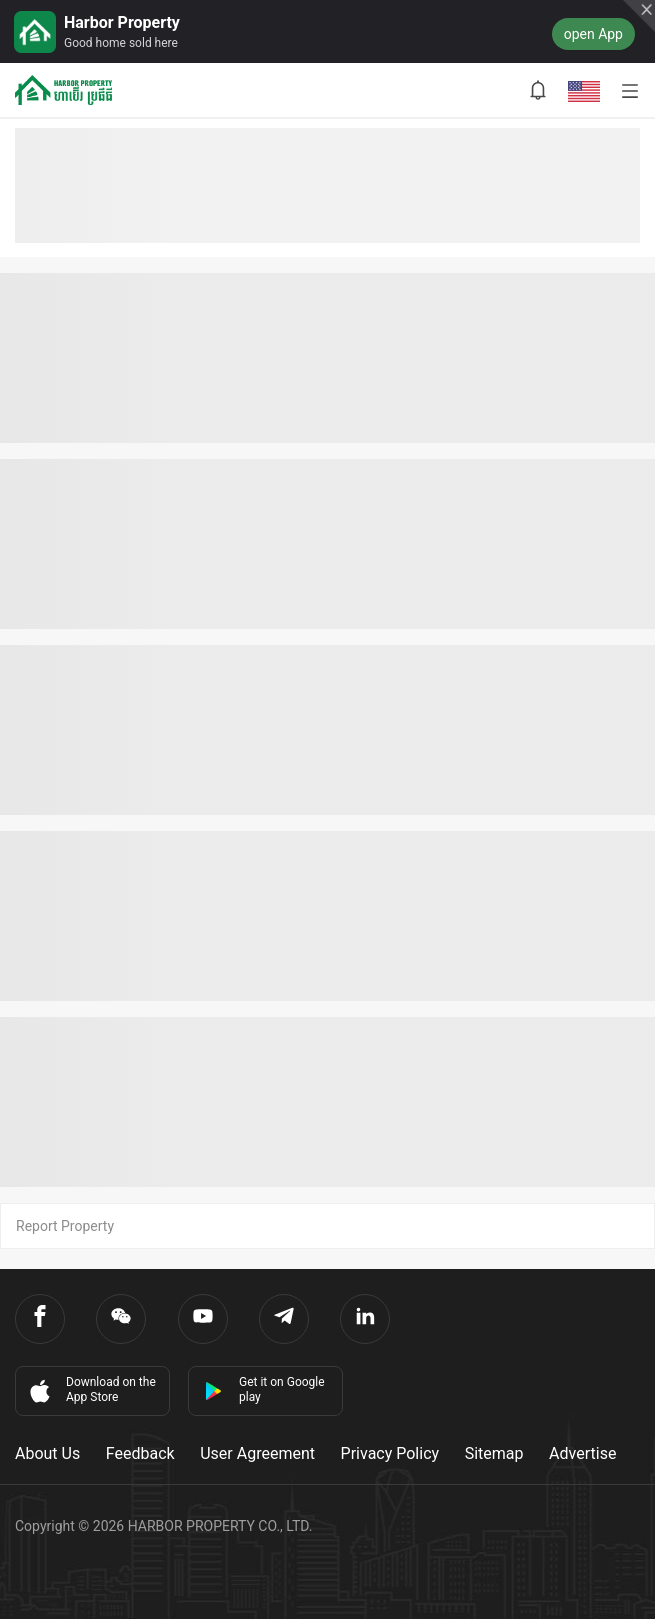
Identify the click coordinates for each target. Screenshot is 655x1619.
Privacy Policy (390, 1453)
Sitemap (494, 1453)
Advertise (582, 1453)
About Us (47, 1453)
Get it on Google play (264, 1389)
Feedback (140, 1453)
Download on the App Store (91, 1390)
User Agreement (257, 1453)
